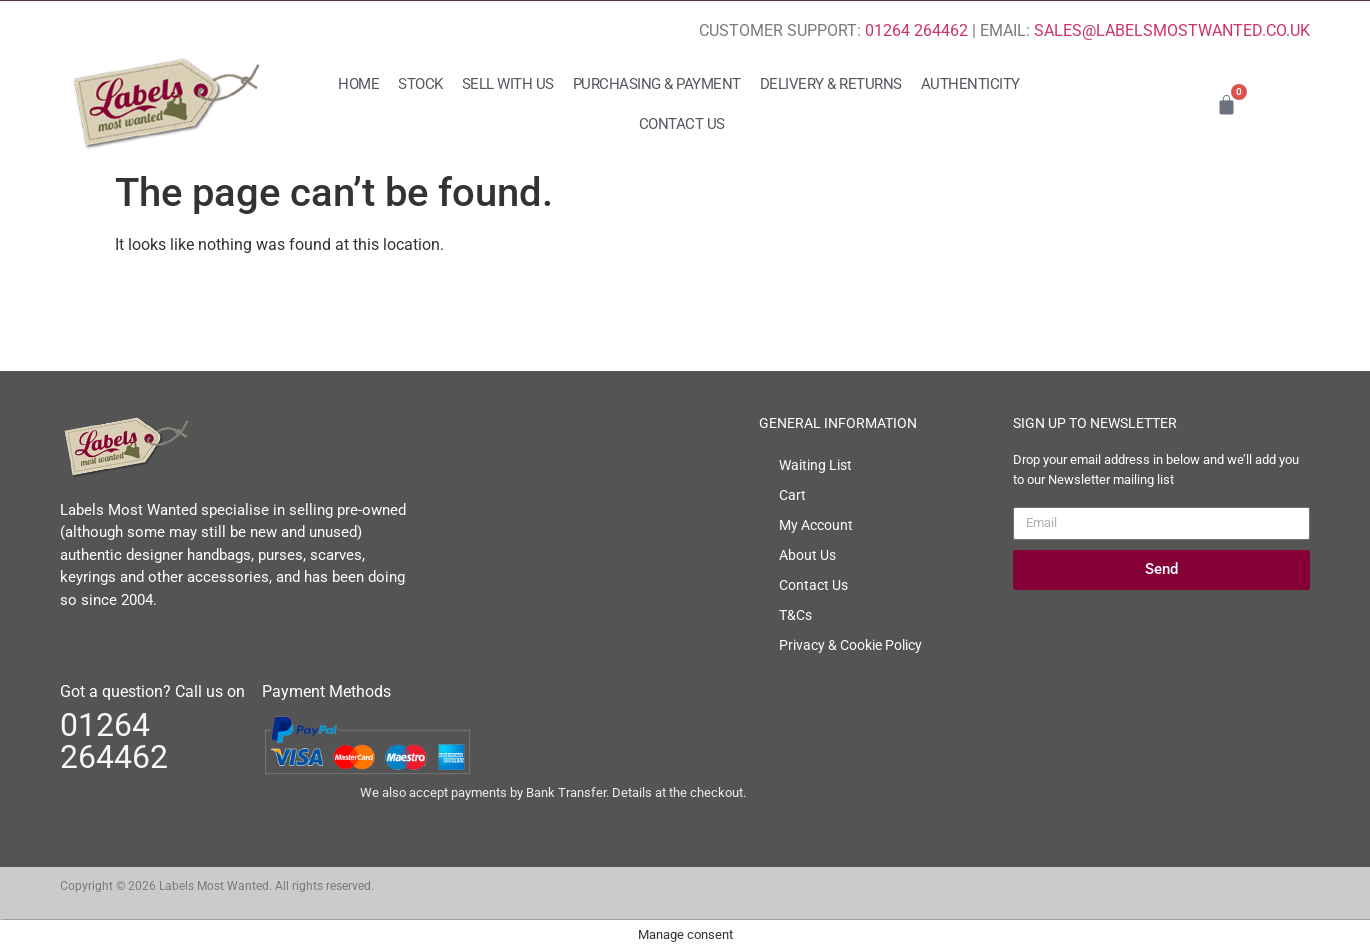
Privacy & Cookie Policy (850, 645)
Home (358, 84)
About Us (807, 555)
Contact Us (682, 124)
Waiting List (815, 465)
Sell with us (508, 84)
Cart (792, 495)
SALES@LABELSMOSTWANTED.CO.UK (1172, 30)
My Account (816, 525)
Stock (420, 84)
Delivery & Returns (831, 84)
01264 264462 (916, 30)
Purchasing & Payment (657, 84)
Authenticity (970, 84)
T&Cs (795, 615)
